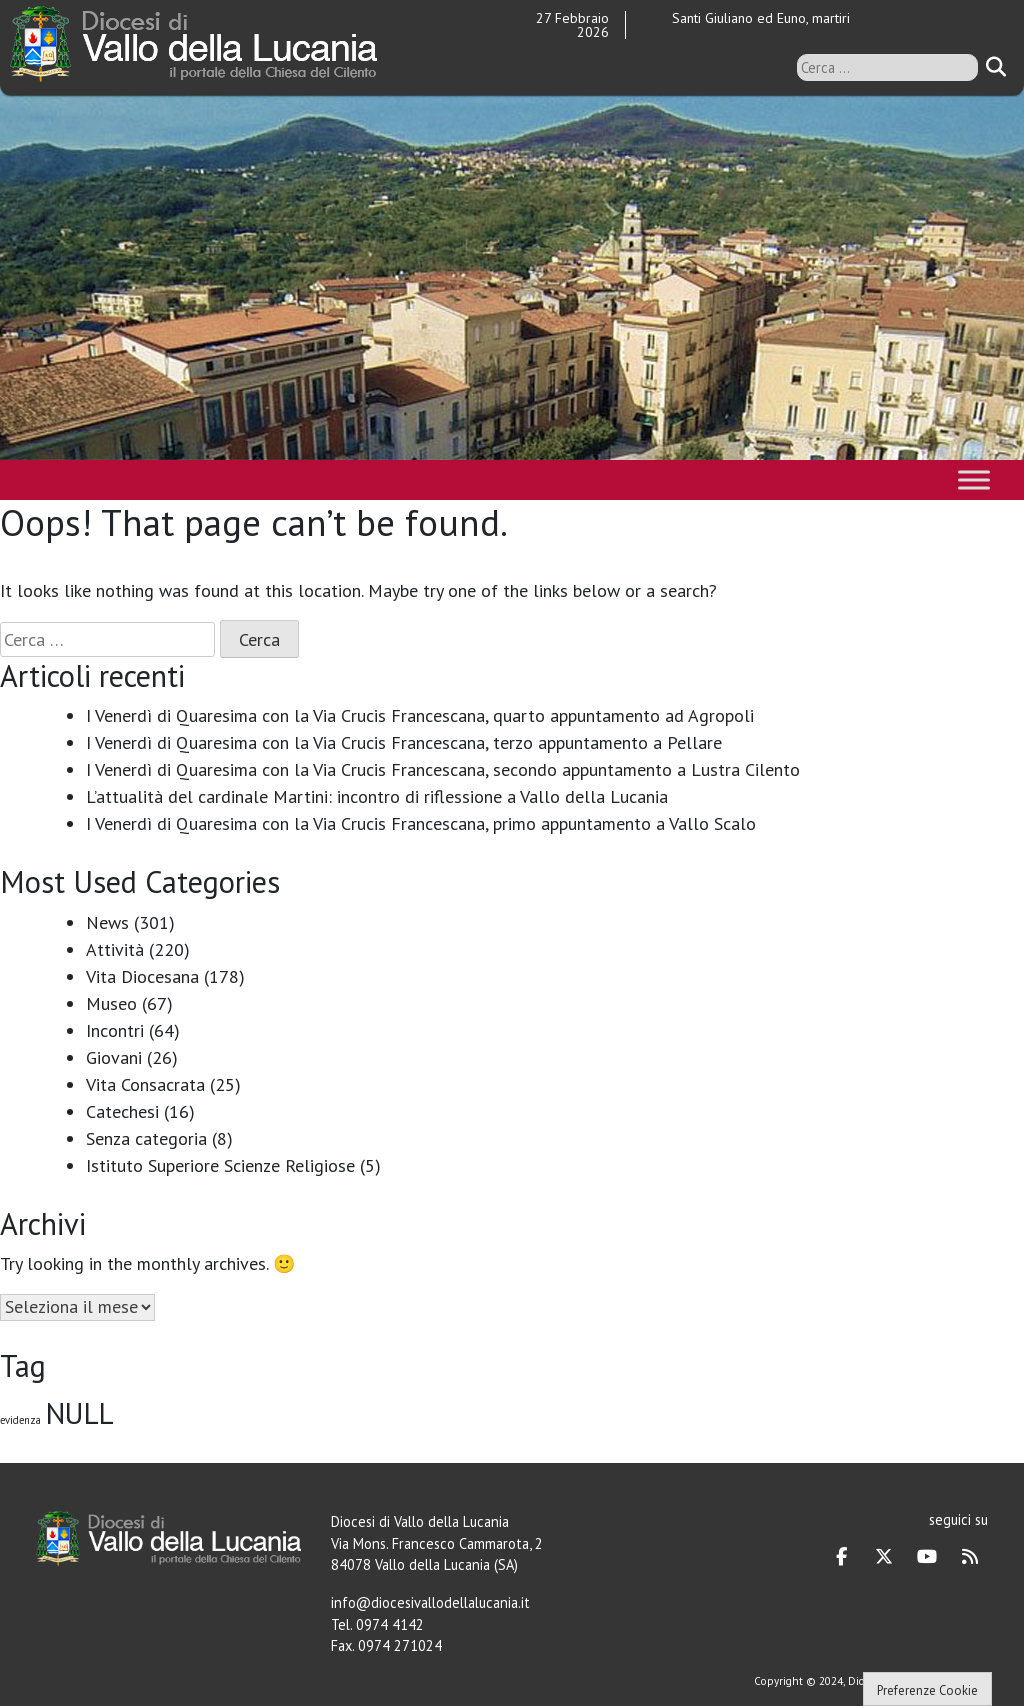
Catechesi (122, 1111)
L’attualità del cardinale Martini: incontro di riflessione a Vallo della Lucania (377, 796)
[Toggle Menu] (974, 479)
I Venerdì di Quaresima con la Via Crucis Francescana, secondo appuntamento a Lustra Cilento (443, 769)
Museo (111, 1003)
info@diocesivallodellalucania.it (430, 1602)
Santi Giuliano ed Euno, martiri (761, 18)
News (107, 922)
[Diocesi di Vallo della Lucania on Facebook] (842, 1557)
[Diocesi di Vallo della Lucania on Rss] (970, 1557)
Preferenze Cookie (927, 1690)
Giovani (114, 1057)
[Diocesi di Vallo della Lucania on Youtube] (927, 1557)
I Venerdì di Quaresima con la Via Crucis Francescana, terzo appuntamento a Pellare (404, 742)
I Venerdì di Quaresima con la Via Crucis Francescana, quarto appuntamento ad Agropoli (420, 715)
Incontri (115, 1030)
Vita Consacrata (145, 1084)
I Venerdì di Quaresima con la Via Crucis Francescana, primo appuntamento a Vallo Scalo (421, 823)
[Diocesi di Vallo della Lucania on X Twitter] (884, 1557)
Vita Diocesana (142, 976)
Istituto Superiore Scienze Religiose (220, 1165)
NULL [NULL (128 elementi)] (80, 1413)
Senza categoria (146, 1138)
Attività (115, 949)
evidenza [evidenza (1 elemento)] (20, 1420)
